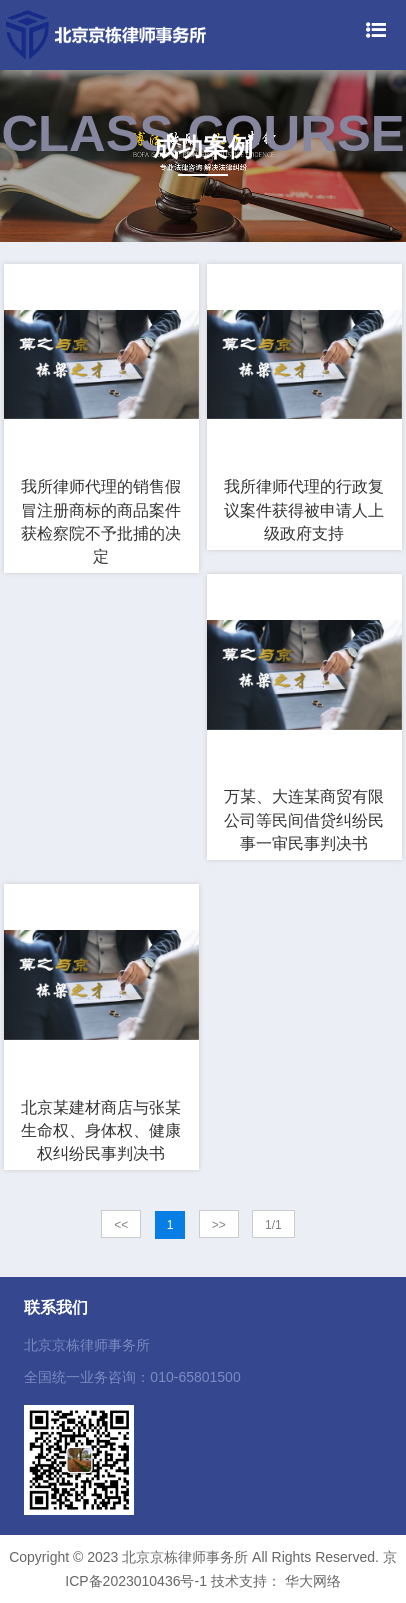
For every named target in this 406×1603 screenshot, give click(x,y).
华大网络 (313, 1581)
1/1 (273, 1225)
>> (219, 1225)
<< (121, 1225)
